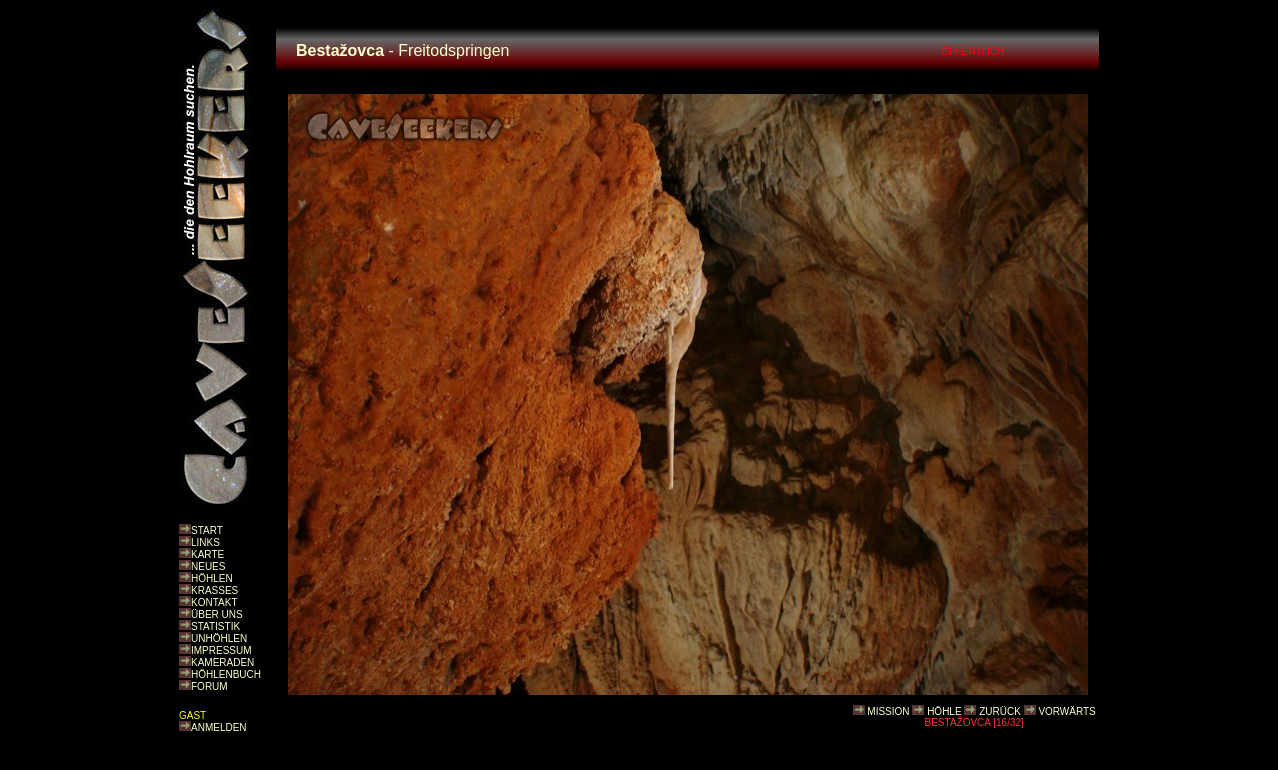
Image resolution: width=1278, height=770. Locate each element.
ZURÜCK (1000, 711)
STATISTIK (215, 626)
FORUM (209, 686)
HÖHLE (944, 711)
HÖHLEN (212, 578)
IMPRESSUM (221, 650)
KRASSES (214, 590)
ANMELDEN (219, 727)
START (207, 530)
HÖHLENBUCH (226, 674)
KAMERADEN (222, 662)
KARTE (207, 554)
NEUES (208, 566)
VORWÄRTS (1066, 711)
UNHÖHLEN (219, 638)
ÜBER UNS (217, 614)
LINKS (205, 542)
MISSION (888, 711)
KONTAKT (214, 602)
